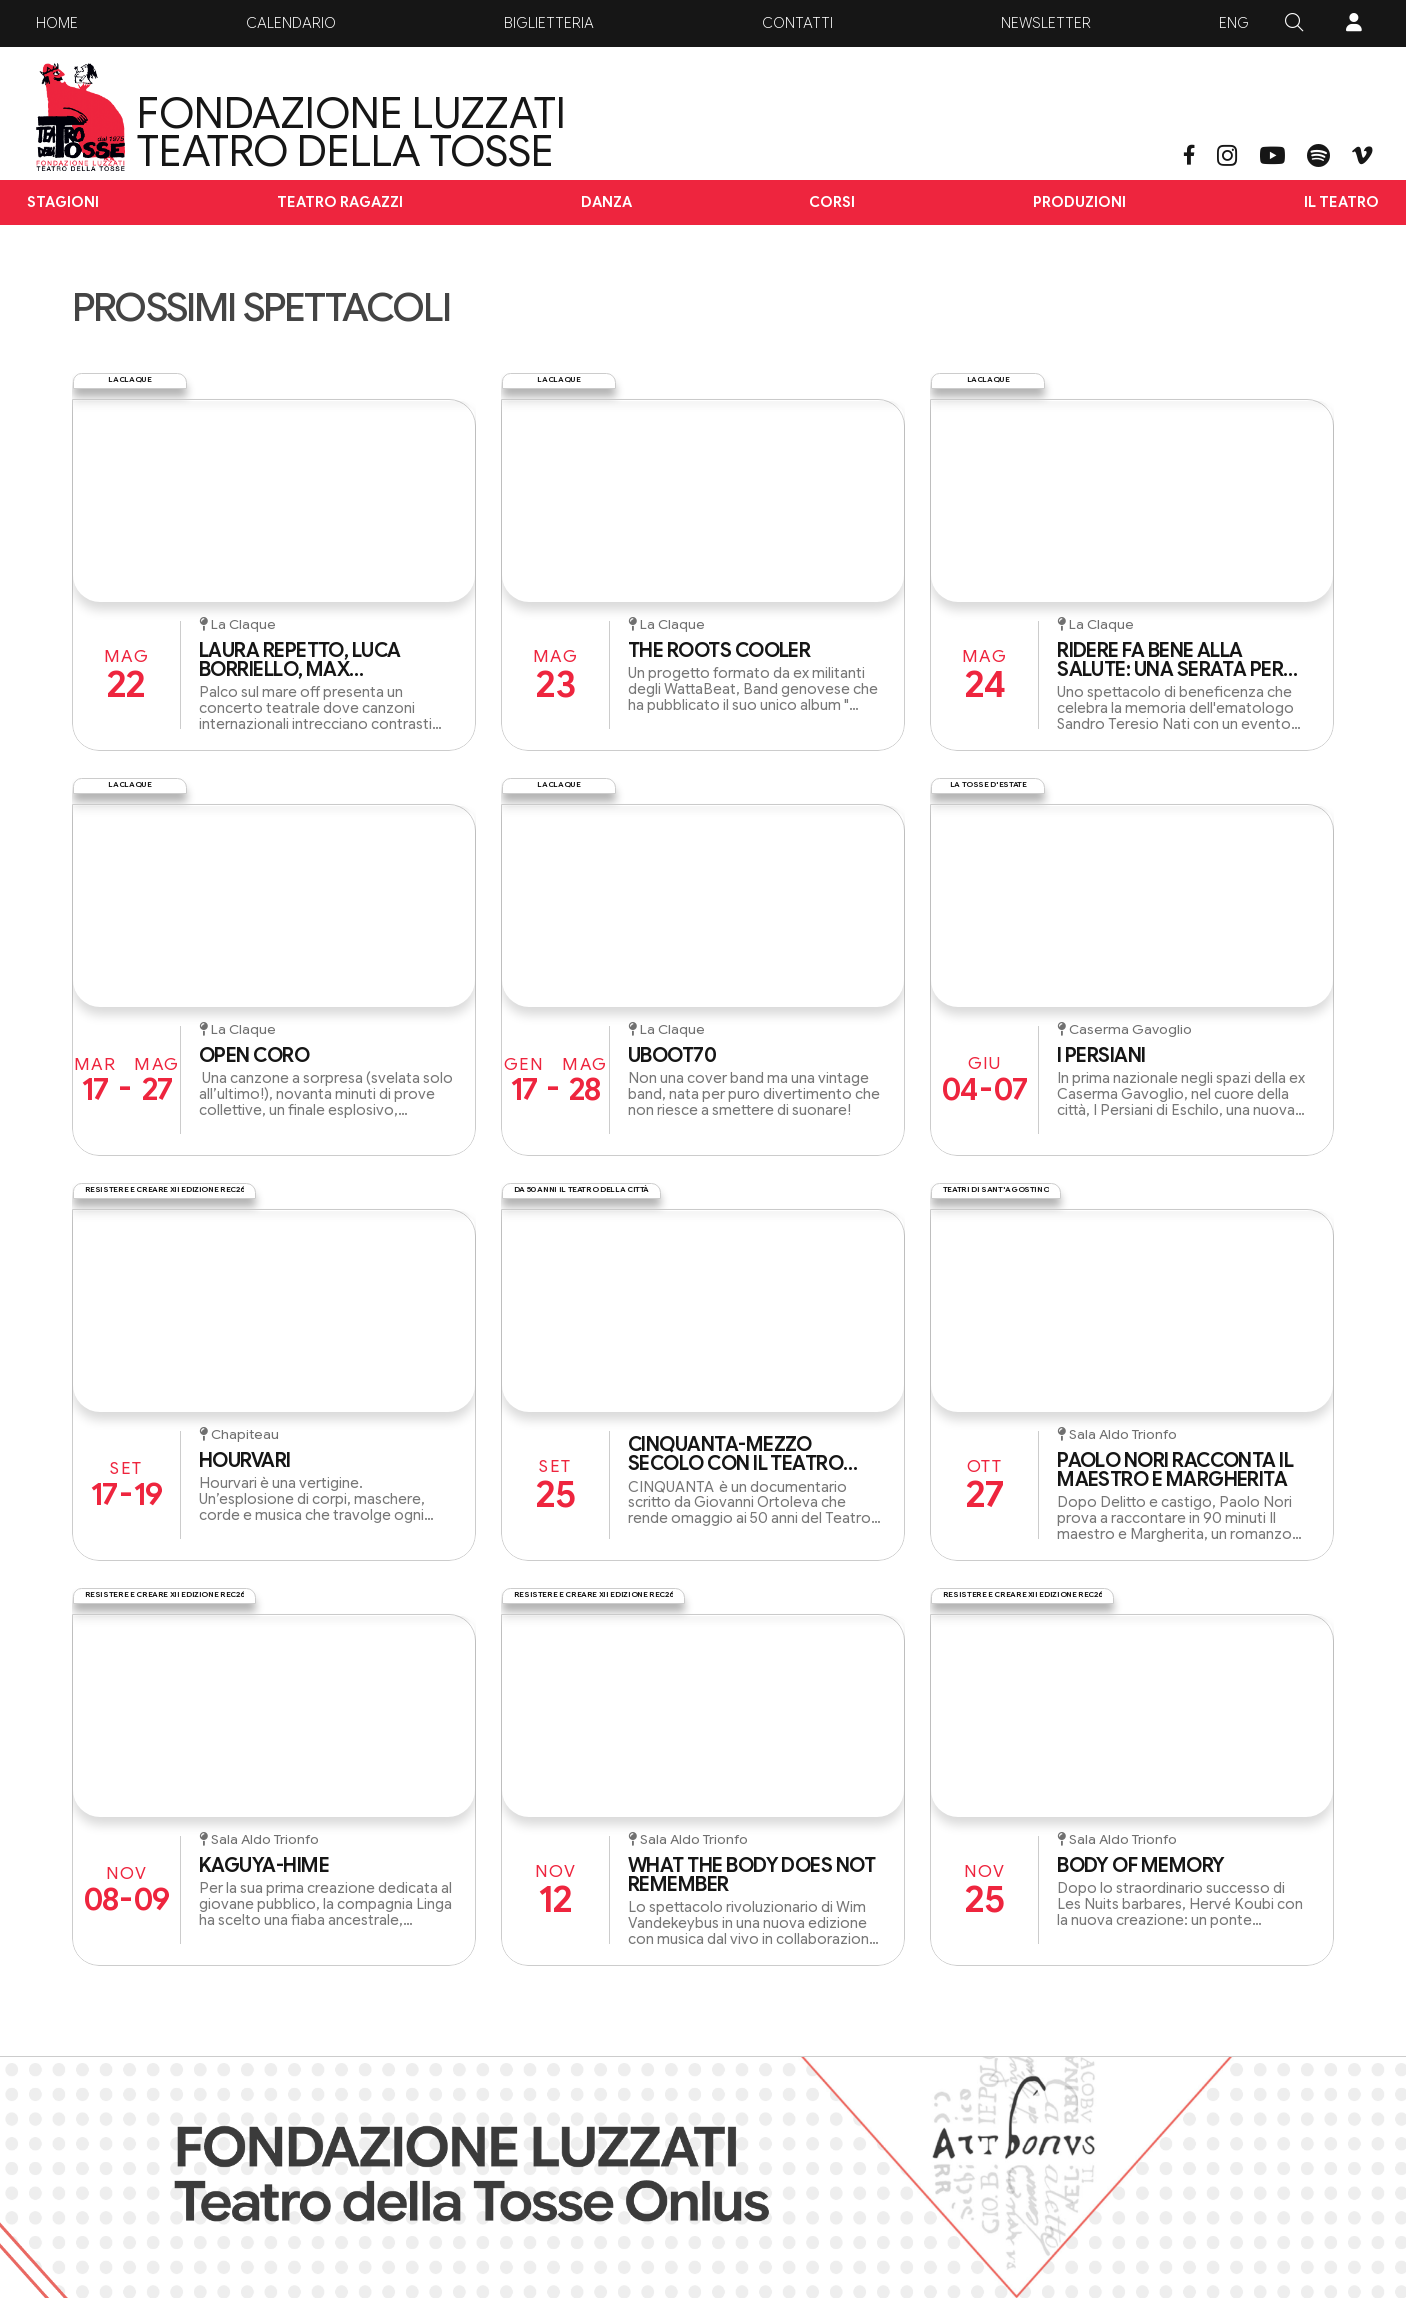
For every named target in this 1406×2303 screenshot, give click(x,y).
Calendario (291, 23)
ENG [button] (1234, 23)
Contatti (797, 23)
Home (57, 23)
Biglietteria (549, 23)
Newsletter (1046, 23)
